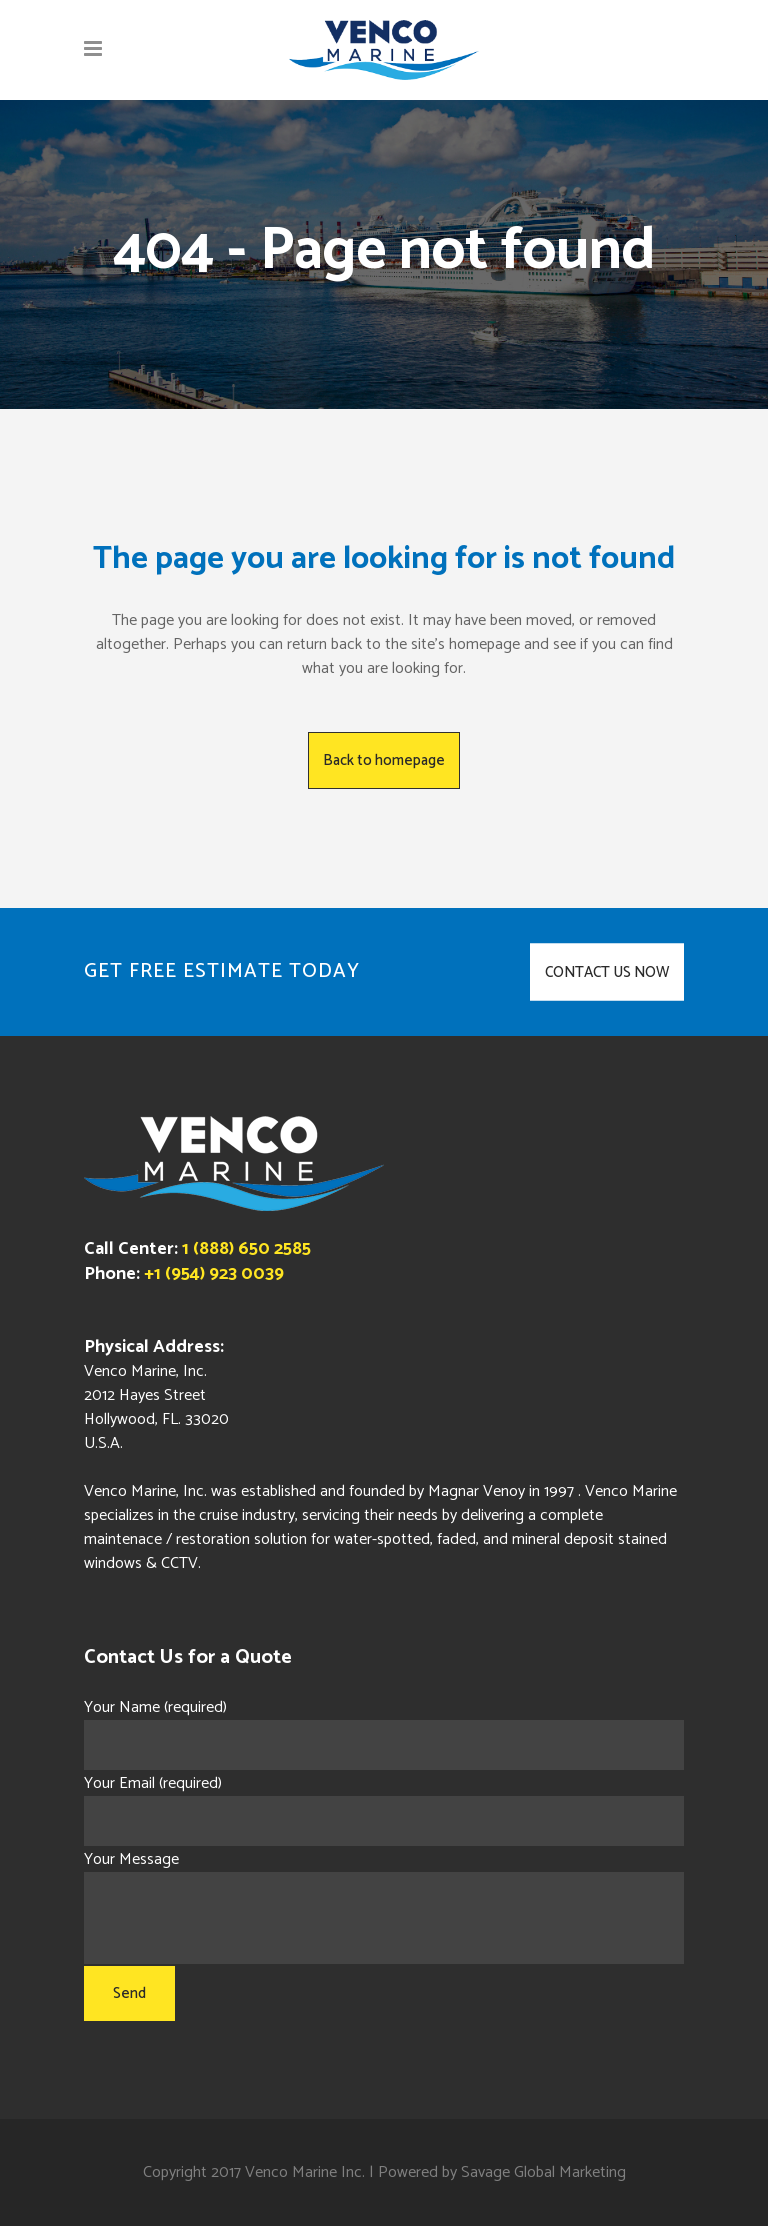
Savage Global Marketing (543, 2172)
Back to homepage (384, 760)
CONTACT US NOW (607, 972)
